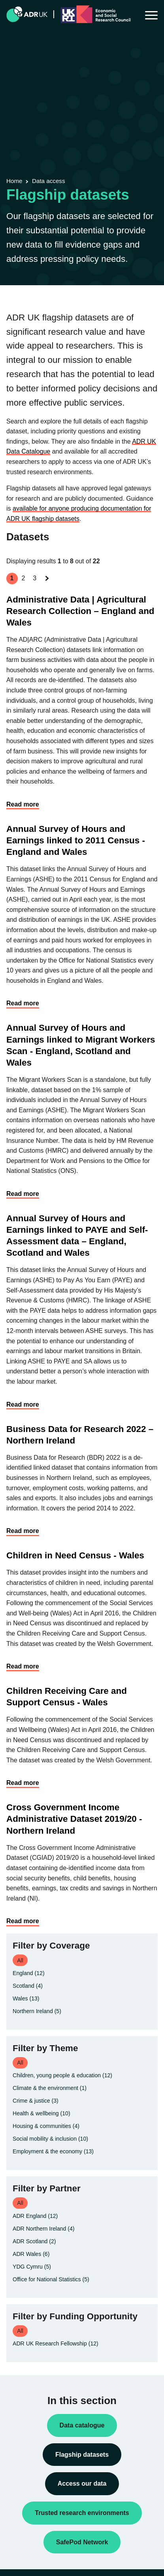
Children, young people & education (62, 2075)
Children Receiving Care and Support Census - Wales (66, 1696)
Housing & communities (46, 2126)
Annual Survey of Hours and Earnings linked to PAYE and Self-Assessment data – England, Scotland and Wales (77, 1235)
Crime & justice (35, 2100)
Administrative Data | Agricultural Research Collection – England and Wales (80, 611)
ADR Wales (31, 2254)
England (29, 1973)
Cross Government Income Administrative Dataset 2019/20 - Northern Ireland (74, 1818)
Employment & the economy (53, 2151)
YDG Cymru (32, 2266)
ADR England (35, 2216)
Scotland (28, 1986)
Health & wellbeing (41, 2113)
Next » (48, 585)
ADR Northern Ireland (44, 2228)
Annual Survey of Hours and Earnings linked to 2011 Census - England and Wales (75, 840)
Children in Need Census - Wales (75, 1555)
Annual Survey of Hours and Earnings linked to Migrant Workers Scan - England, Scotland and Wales (80, 1045)
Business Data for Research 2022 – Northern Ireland (79, 1434)
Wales (26, 1998)
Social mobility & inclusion (50, 2139)
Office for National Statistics (51, 2279)
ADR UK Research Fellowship (55, 2343)
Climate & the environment (50, 2088)
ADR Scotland (34, 2241)
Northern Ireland (37, 2011)
